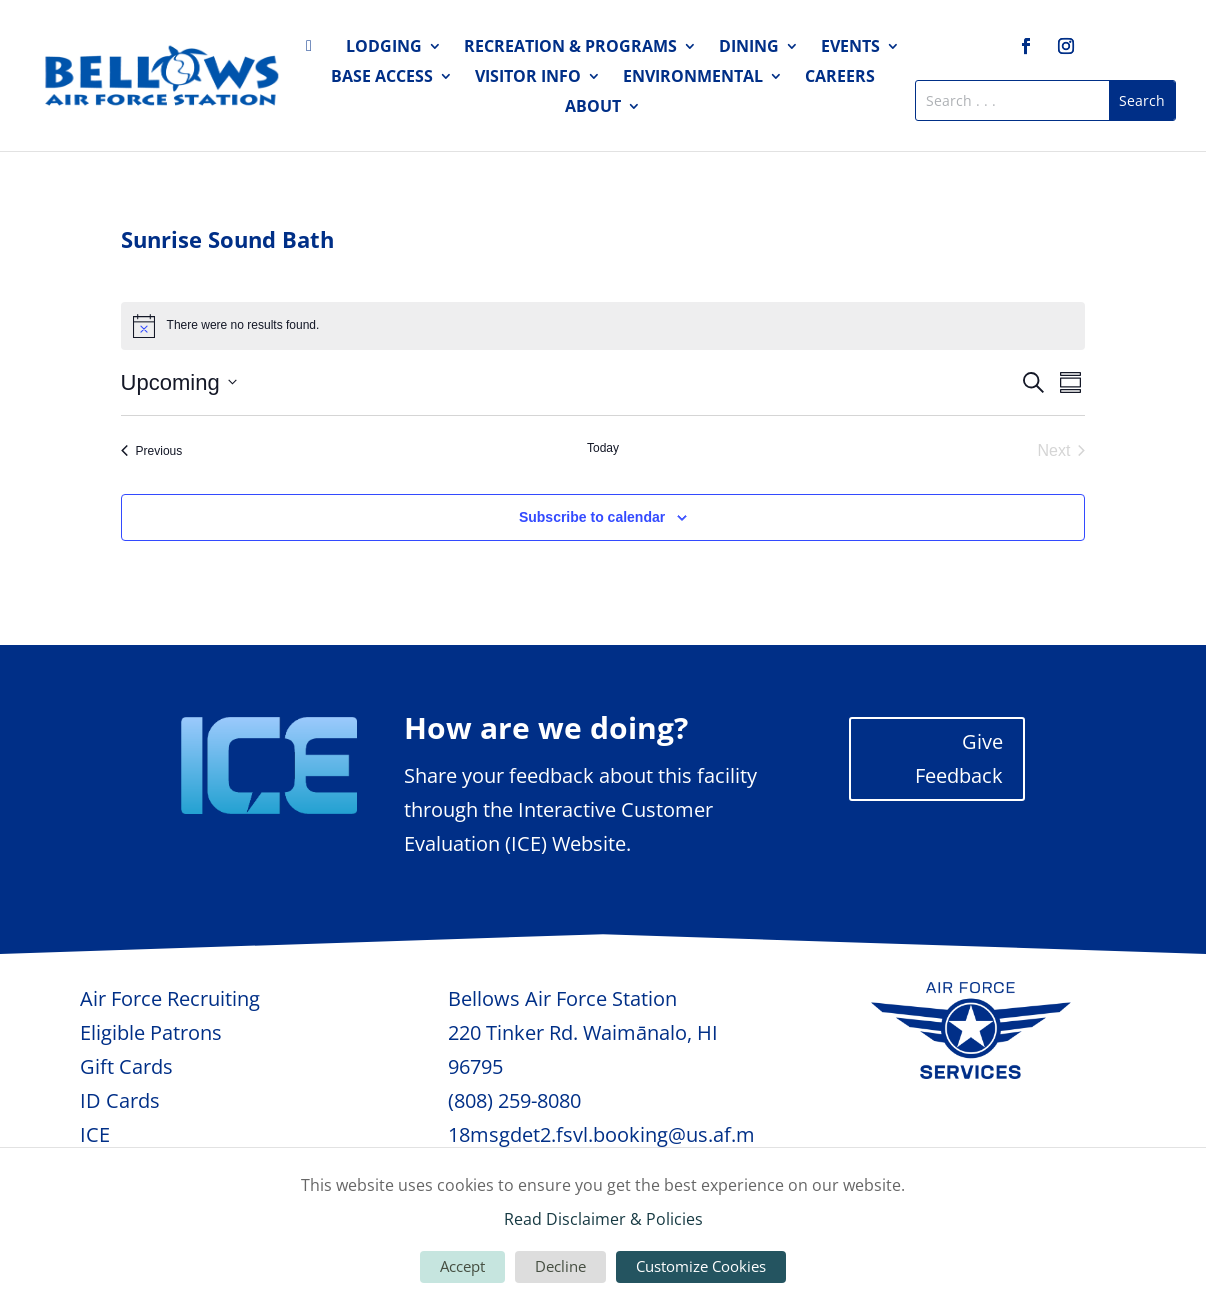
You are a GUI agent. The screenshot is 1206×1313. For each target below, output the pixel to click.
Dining (749, 48)
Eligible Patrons (151, 1032)
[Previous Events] (152, 451)
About (593, 108)
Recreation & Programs (570, 48)
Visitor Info (528, 78)
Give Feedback (959, 758)
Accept (462, 1266)
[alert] (603, 326)
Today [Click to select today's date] (603, 448)
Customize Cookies (701, 1266)
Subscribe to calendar (592, 517)
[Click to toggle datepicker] (179, 382)
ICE (95, 1134)
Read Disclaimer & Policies (603, 1219)
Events (850, 48)
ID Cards (120, 1100)
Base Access (382, 78)
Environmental (693, 78)
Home (315, 50)
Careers (840, 78)
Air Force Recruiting (170, 998)
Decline (560, 1266)
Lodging (384, 48)
